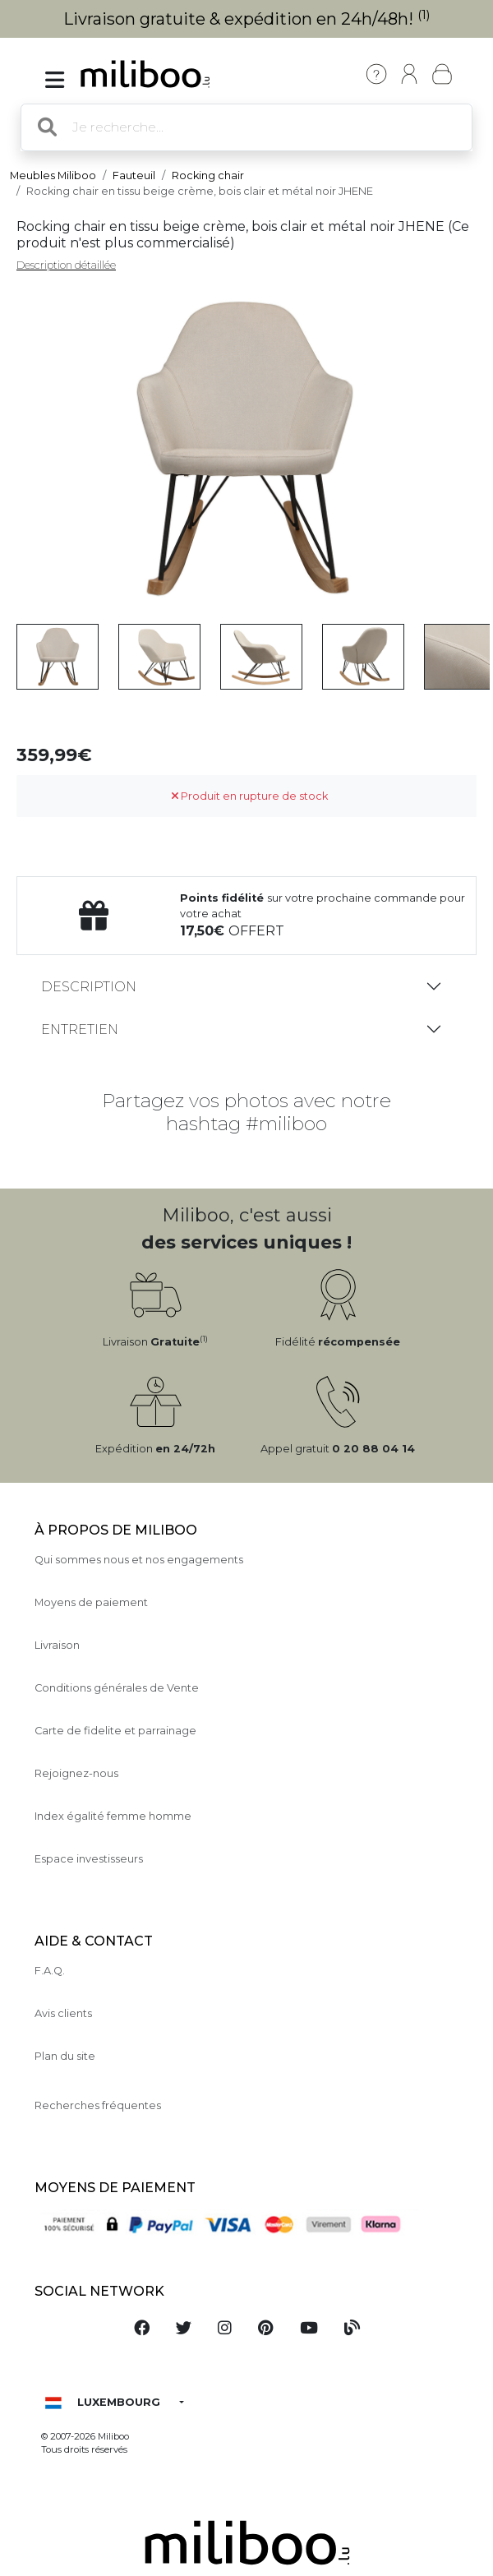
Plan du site (65, 2056)
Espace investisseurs (89, 1859)
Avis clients (63, 2013)
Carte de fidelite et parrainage (115, 1730)
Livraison (57, 1645)
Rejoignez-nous (76, 1773)
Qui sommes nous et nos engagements (139, 1559)
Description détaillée (66, 265)
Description (88, 987)
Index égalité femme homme (113, 1816)
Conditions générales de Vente (117, 1688)
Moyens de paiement (91, 1602)
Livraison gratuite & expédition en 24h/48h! (247, 19)
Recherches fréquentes (98, 2105)
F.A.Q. (50, 1970)
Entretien (79, 1029)
